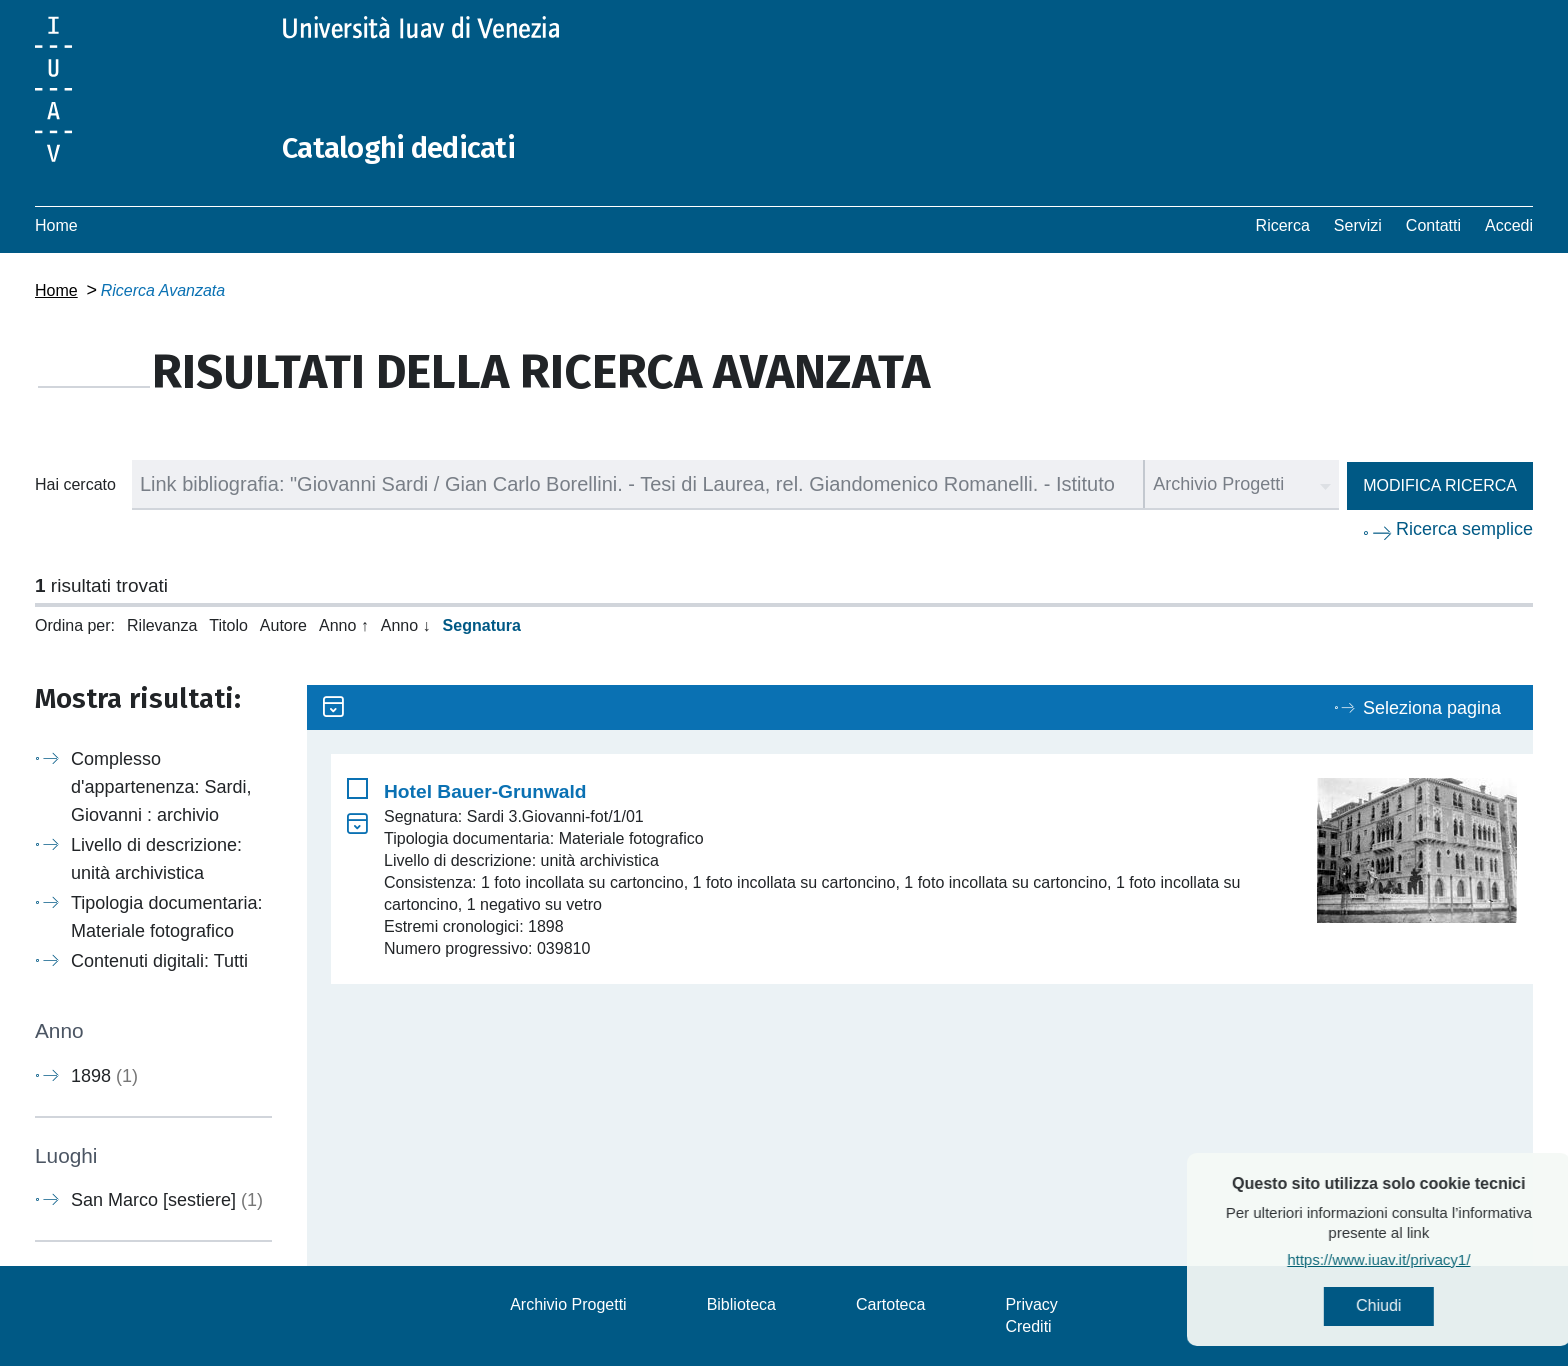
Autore (283, 625)
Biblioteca (741, 1304)
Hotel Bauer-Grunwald (485, 791)
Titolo (228, 625)
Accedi (1509, 225)
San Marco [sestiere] (167, 1200)
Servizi (1358, 225)
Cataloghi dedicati (402, 148)
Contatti (1433, 225)
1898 (104, 1076)
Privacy (1031, 1304)
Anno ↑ (344, 625)
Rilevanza (162, 625)
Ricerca (1283, 225)
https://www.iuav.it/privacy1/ (1423, 1260)
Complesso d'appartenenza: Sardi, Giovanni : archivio (161, 787)
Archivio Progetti (568, 1304)
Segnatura (482, 625)
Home (56, 225)
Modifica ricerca (1440, 485)
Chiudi (1423, 1306)
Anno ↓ (406, 625)
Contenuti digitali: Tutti (159, 961)
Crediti (1028, 1326)
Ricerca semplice (1464, 529)
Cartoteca (890, 1304)
